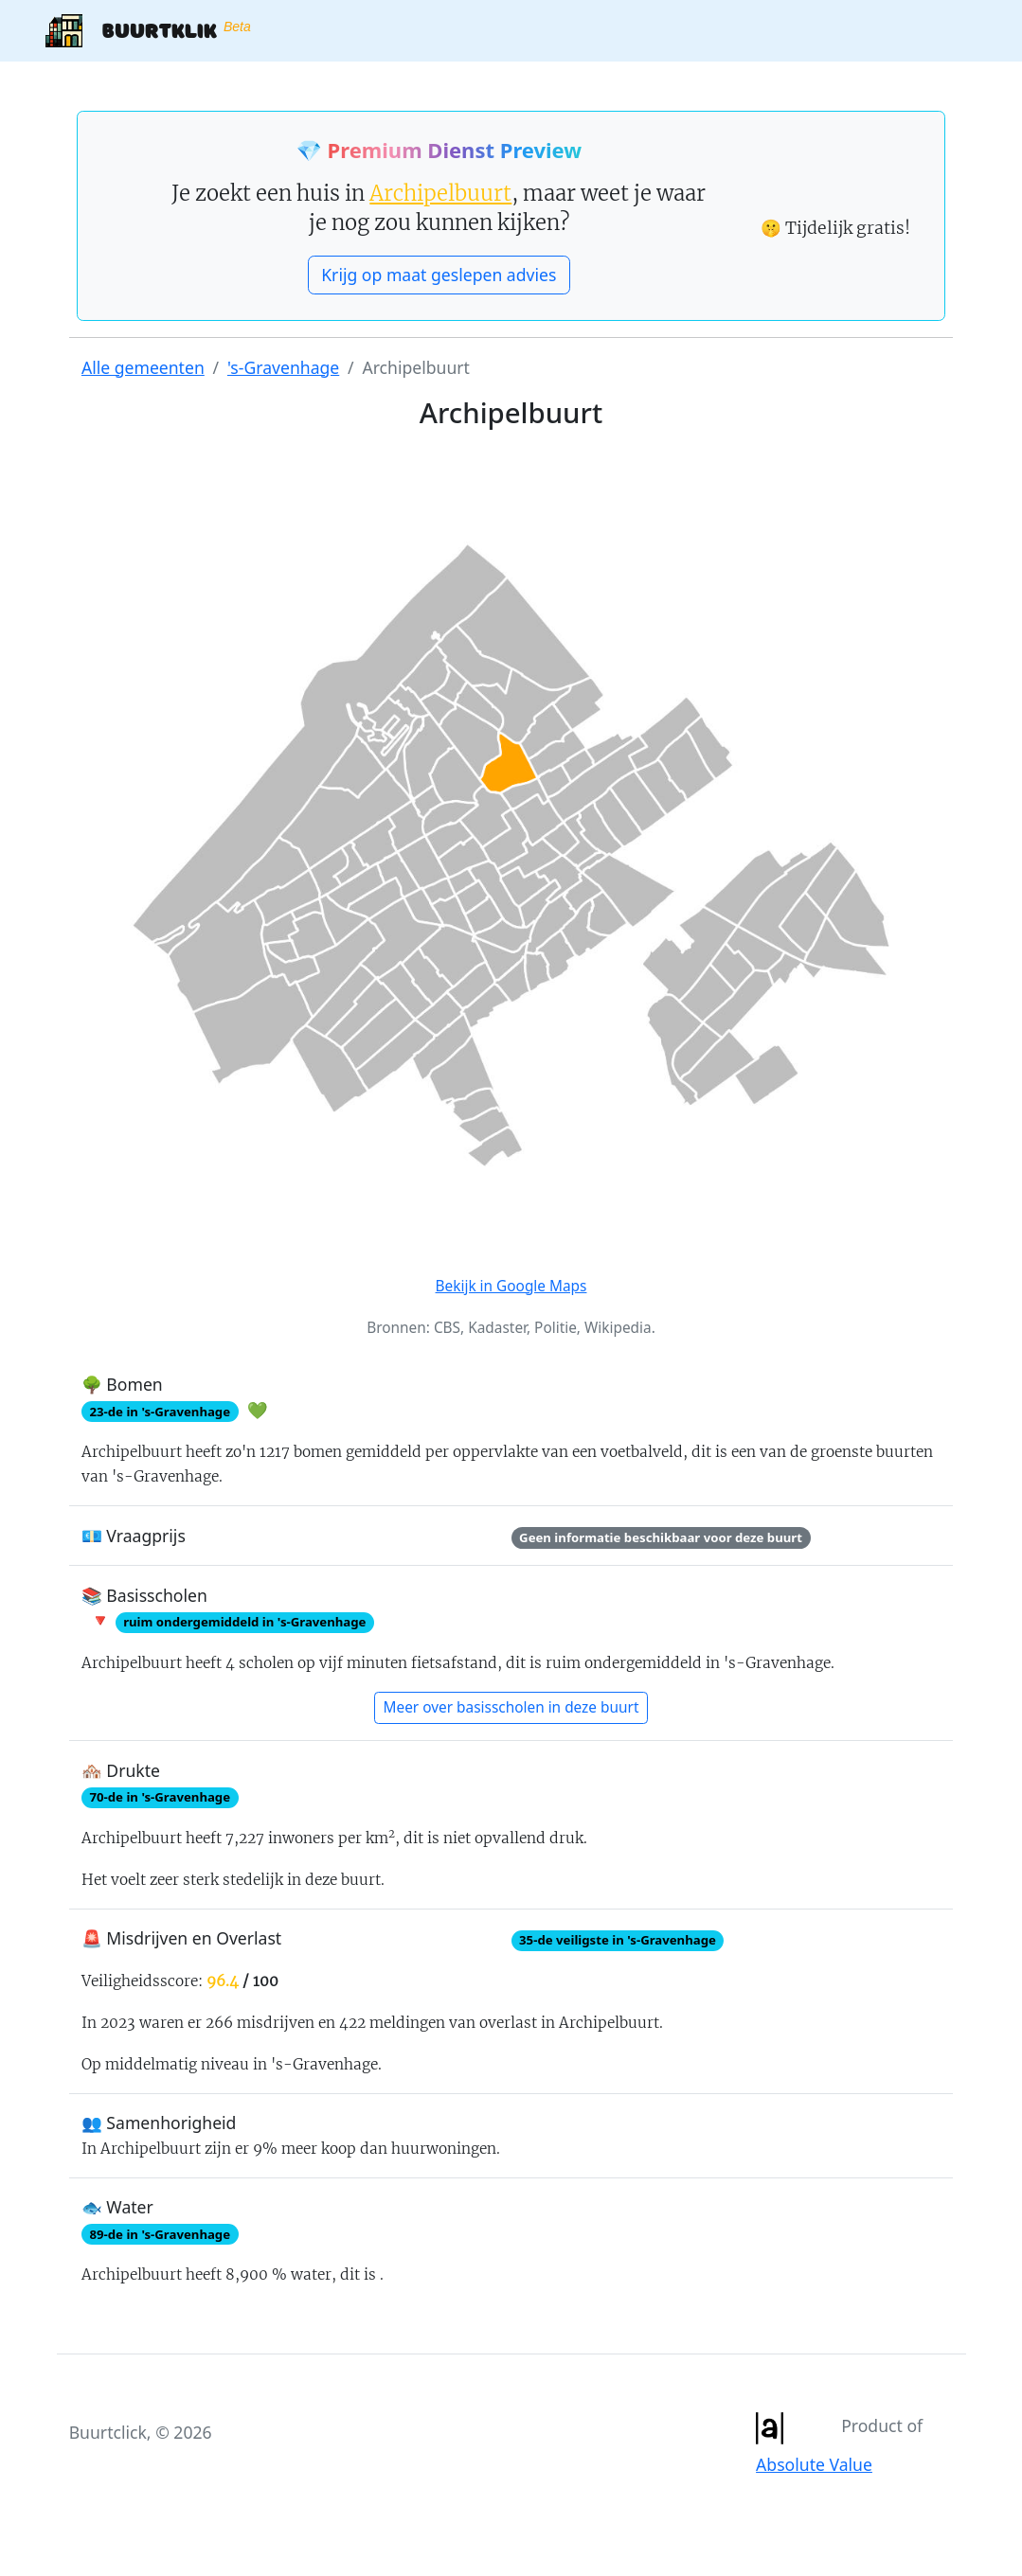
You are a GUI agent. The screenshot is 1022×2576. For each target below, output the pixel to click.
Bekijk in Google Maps (511, 1286)
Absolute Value (814, 2464)
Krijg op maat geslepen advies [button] (438, 274)
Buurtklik (147, 30)
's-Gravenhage (283, 367)
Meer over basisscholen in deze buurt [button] (511, 1707)
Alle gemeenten (143, 367)
